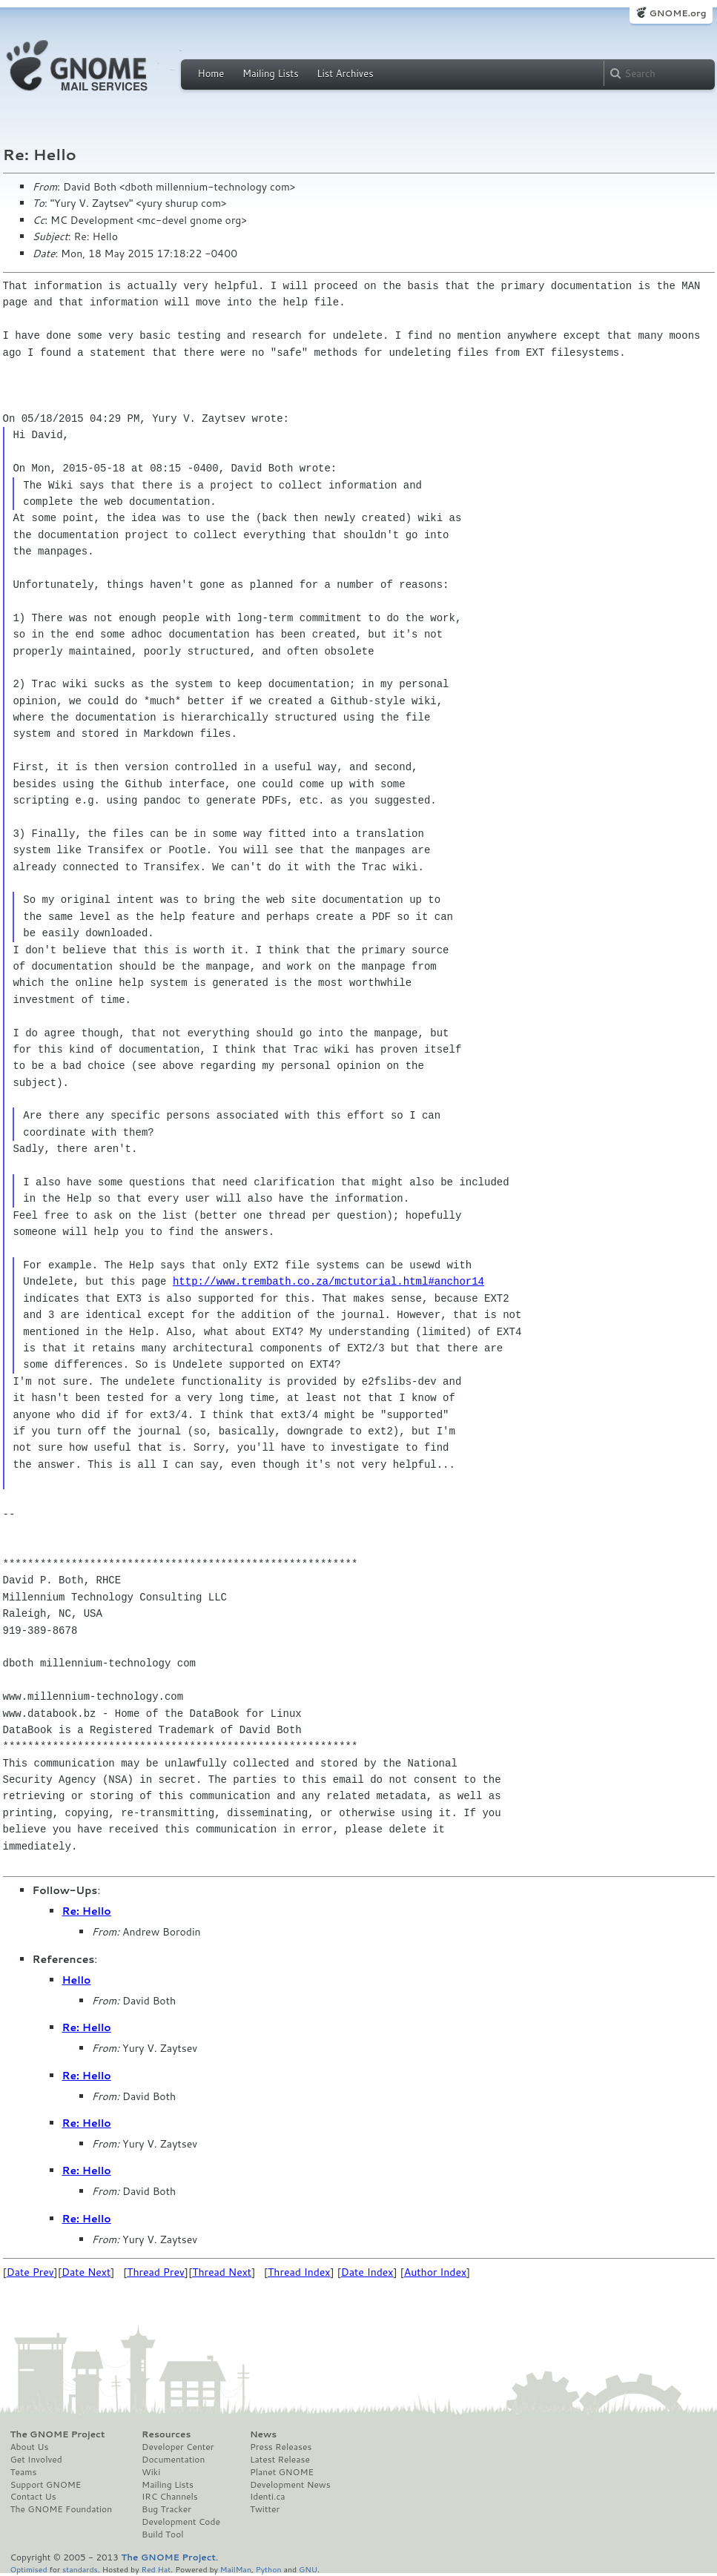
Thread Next (221, 2272)
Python (269, 2569)
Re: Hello (86, 1911)
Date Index (367, 2272)
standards (80, 2569)
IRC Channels (170, 2497)
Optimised (28, 2569)
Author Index (435, 2272)
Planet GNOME (282, 2472)
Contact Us (33, 2497)
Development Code (181, 2522)
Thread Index (299, 2272)
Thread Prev (156, 2272)
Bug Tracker (166, 2509)
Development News (290, 2485)
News (263, 2434)
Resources (166, 2434)
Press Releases (280, 2447)
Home (211, 73)
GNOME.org (677, 13)
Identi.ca (267, 2497)
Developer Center (178, 2447)
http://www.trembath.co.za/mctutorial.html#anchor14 (328, 1281)
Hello (76, 1980)
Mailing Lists (270, 73)
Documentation (173, 2460)
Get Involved (36, 2460)
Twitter (265, 2509)
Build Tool (162, 2534)
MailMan (235, 2569)
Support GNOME (46, 2485)
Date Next (86, 2272)
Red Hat (156, 2569)
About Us (29, 2447)
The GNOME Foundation (61, 2509)
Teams (23, 2472)
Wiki (151, 2472)
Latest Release (280, 2460)
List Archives (345, 73)
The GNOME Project (57, 2434)
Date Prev (30, 2272)
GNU (308, 2569)
